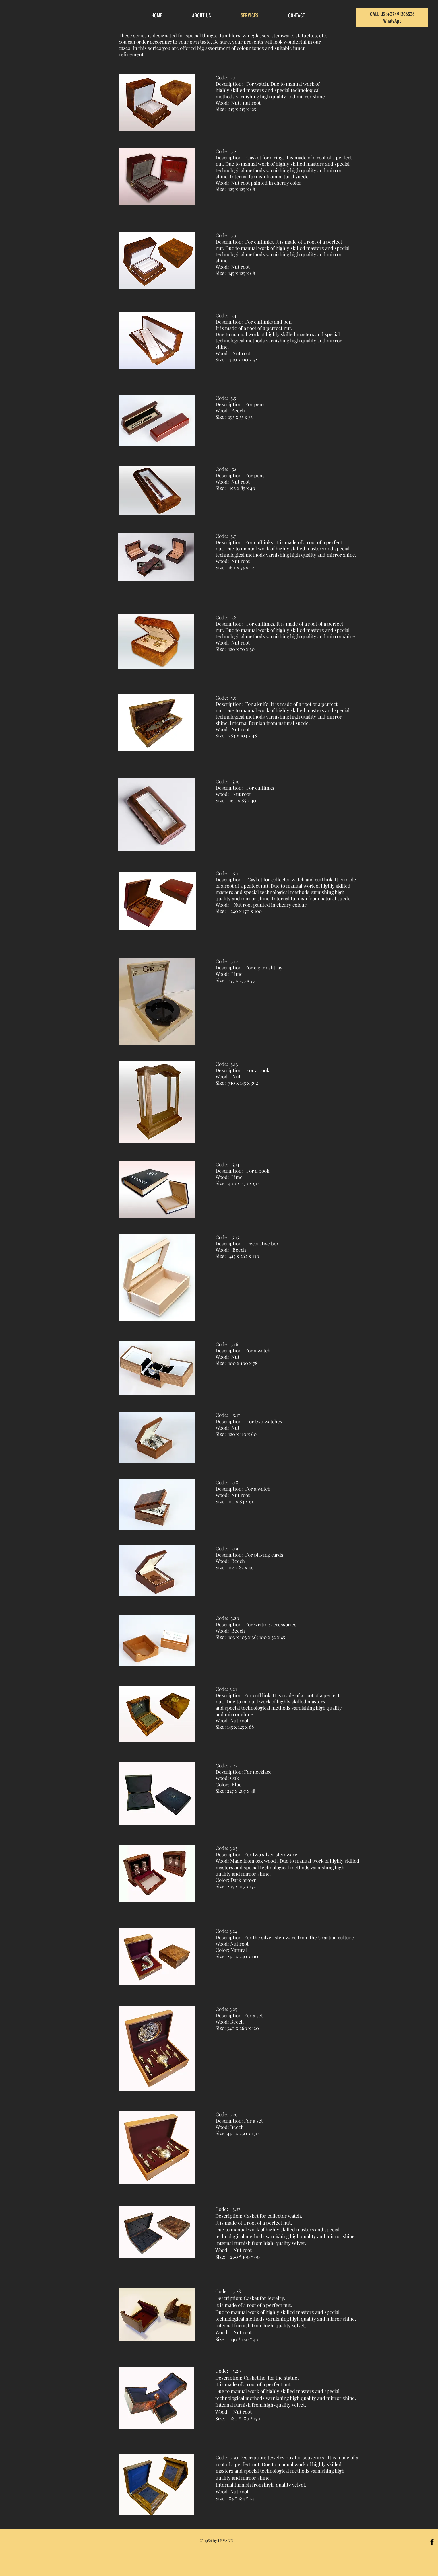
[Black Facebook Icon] (432, 2542)
